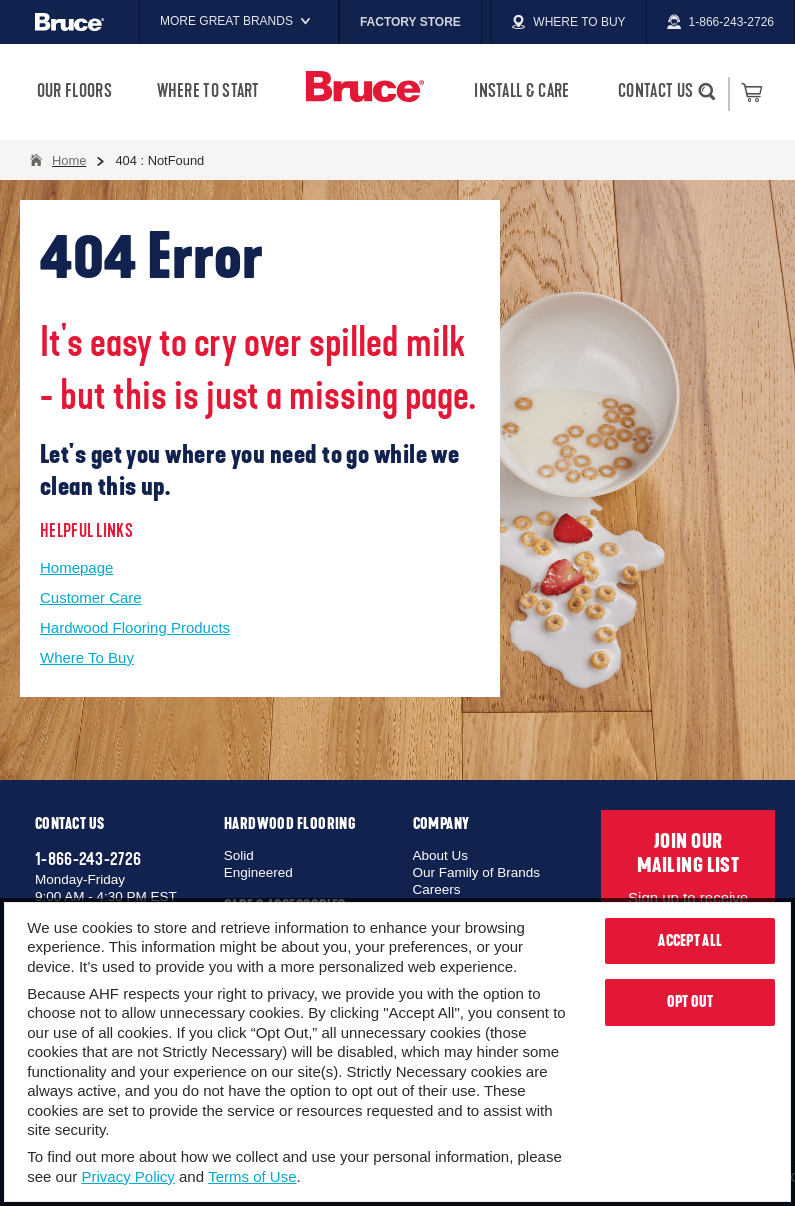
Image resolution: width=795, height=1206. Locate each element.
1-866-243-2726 (88, 859)
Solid (239, 855)
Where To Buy (87, 657)
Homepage (76, 567)
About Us (441, 855)
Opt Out (690, 1002)
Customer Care (91, 597)
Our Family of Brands (477, 872)
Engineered (258, 872)
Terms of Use (252, 1176)
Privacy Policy (127, 1176)
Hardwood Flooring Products (135, 627)
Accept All (690, 941)
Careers (437, 889)
